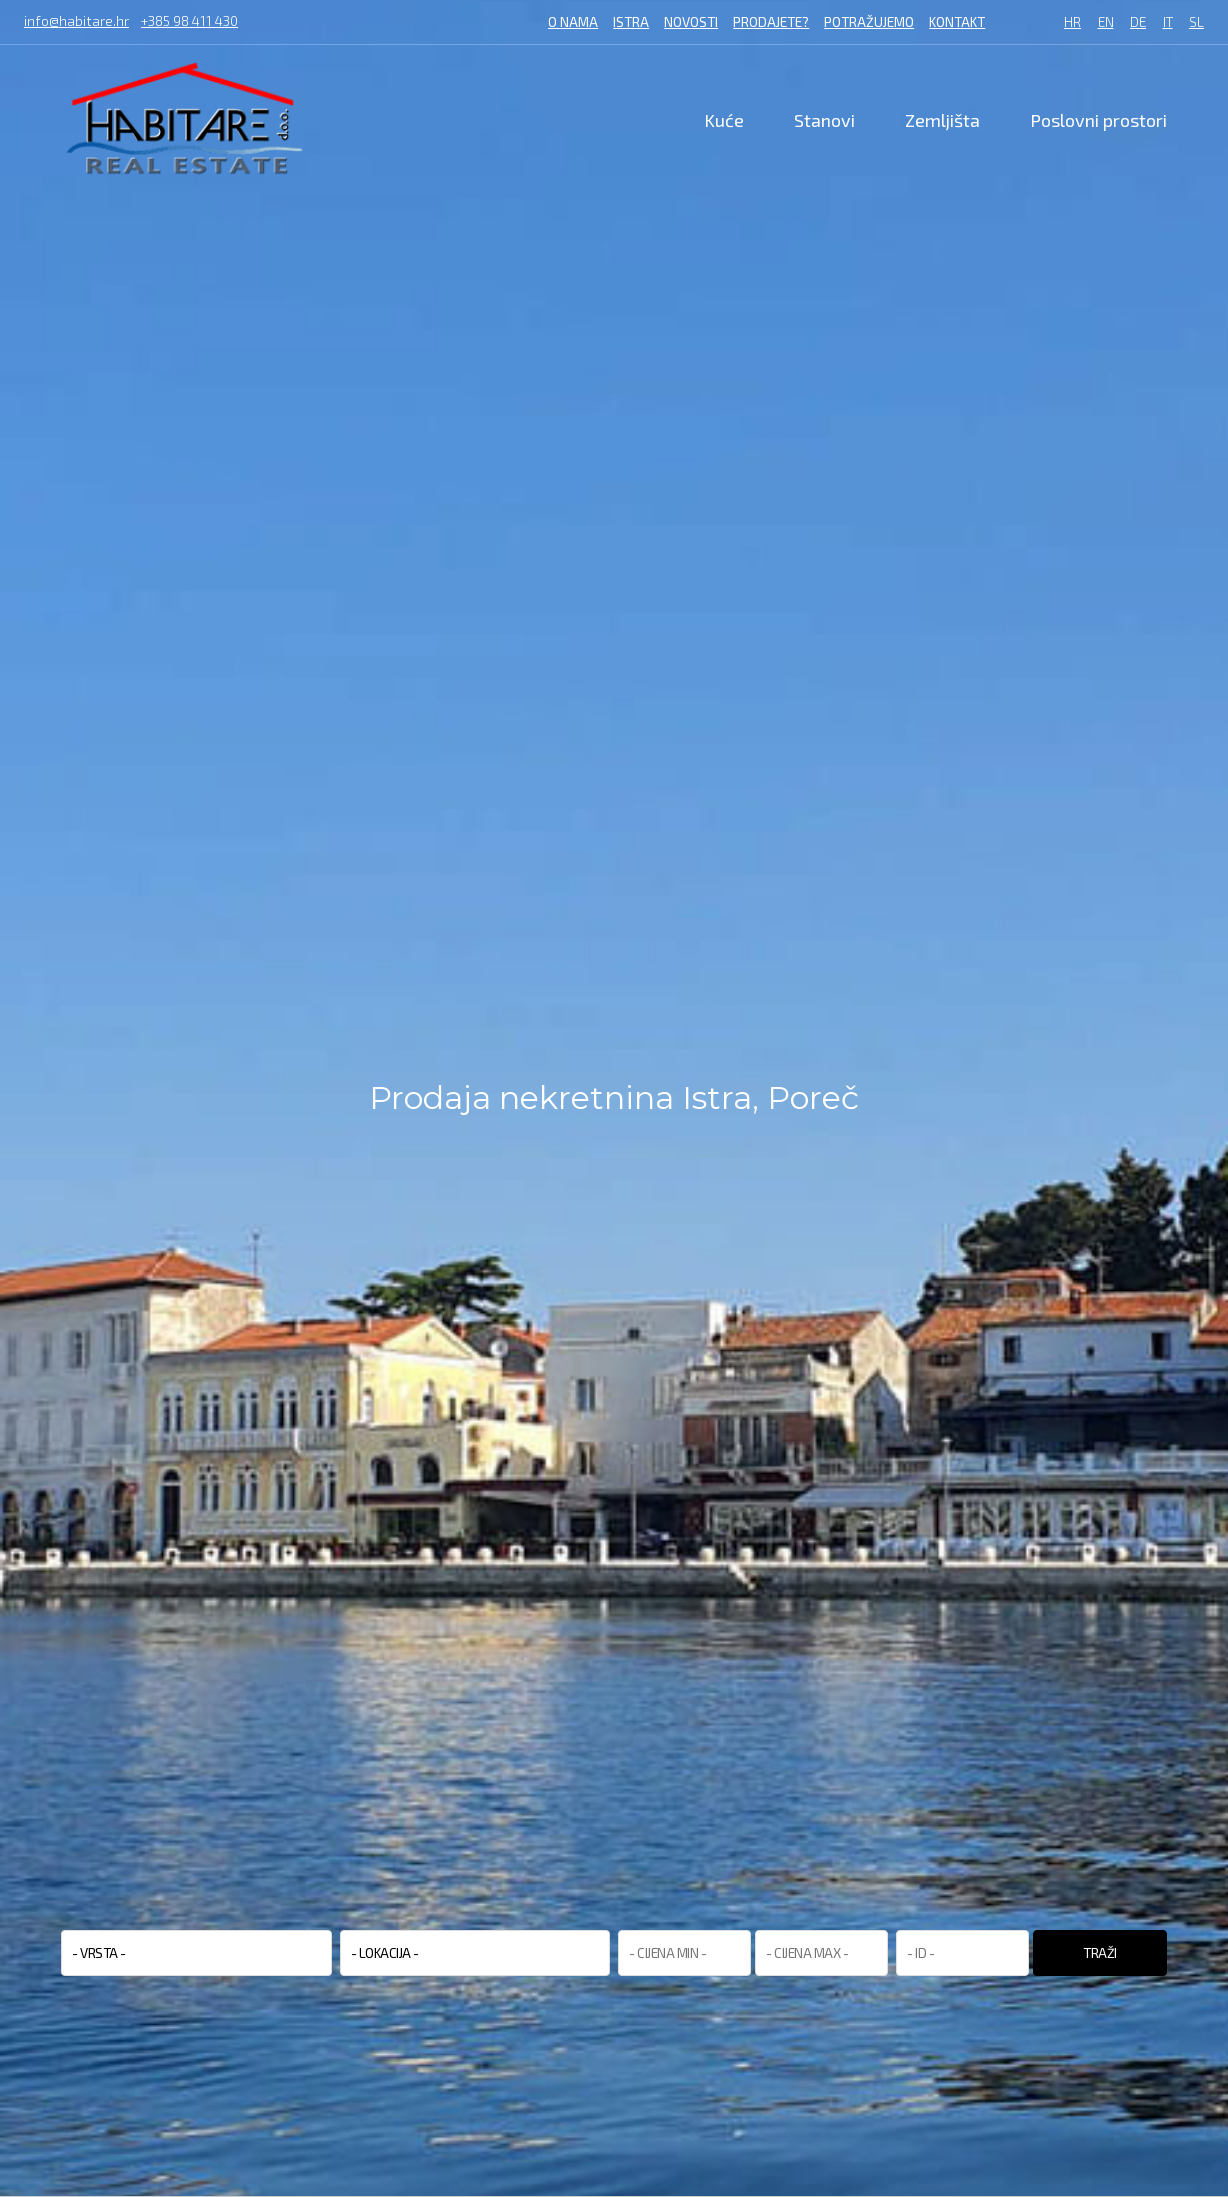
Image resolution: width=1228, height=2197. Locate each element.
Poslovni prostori (1098, 120)
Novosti (691, 22)
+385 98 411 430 (189, 22)
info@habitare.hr (76, 22)
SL (1196, 22)
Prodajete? (771, 22)
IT (1168, 22)
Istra (631, 22)
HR (1072, 22)
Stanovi (824, 120)
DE (1138, 22)
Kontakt (957, 22)
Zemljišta (942, 120)
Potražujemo (869, 22)
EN (1106, 22)
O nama (573, 22)
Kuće (724, 120)
